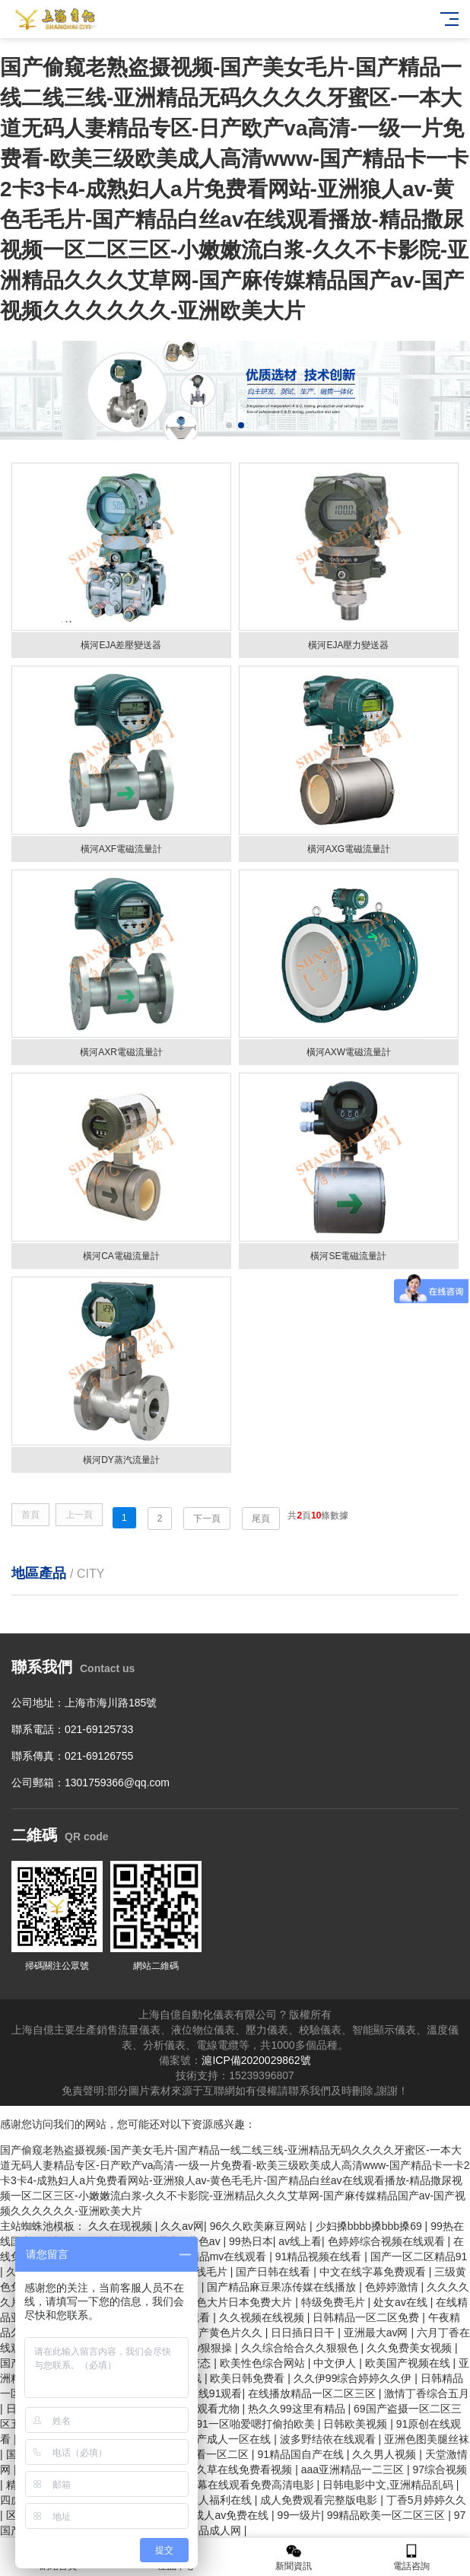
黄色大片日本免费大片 (240, 2302)
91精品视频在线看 (319, 2256)
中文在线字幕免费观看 (374, 2272)
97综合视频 (439, 2469)
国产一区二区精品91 (419, 2256)
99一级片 (300, 2515)
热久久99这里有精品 (298, 2409)
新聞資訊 (294, 2557)
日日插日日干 (304, 2332)
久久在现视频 (121, 2226)
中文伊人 (336, 2363)
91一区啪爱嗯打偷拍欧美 (256, 2424)
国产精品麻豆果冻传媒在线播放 (283, 2287)
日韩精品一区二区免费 (367, 2317)
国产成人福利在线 (211, 2500)
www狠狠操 (206, 2348)
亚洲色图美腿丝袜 (426, 2439)
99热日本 (251, 2241)
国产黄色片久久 (226, 2332)
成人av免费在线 (232, 2515)
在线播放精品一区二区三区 (313, 2393)
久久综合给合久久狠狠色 (301, 2348)
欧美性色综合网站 (264, 2363)
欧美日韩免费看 (248, 2378)
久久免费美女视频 (411, 2348)
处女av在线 (401, 2302)
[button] (229, 425)
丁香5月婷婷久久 (426, 2500)
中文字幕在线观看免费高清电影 (241, 2485)
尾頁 (261, 1518)
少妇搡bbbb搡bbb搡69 (370, 2226)
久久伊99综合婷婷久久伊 (354, 2378)
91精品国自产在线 (301, 2454)
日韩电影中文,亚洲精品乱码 (389, 2485)
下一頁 (207, 1518)
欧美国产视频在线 (409, 2363)
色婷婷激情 (393, 2287)
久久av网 (182, 2226)
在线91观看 (215, 2393)
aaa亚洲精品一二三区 (354, 2469)
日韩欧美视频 (356, 2424)
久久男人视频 (385, 2454)
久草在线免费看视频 (245, 2469)
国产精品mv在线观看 (218, 2256)
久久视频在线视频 (263, 2317)
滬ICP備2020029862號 (256, 2060)
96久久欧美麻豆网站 (260, 2226)
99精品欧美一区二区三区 (387, 2515)
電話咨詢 (412, 2557)
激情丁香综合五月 (426, 2393)
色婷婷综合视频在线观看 (388, 2241)
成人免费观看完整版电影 (320, 2500)
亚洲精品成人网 (205, 2530)
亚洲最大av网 (377, 2332)
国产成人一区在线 (230, 2439)
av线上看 (300, 2241)
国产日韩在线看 (274, 2272)
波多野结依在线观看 (329, 2439)
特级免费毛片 (334, 2302)
